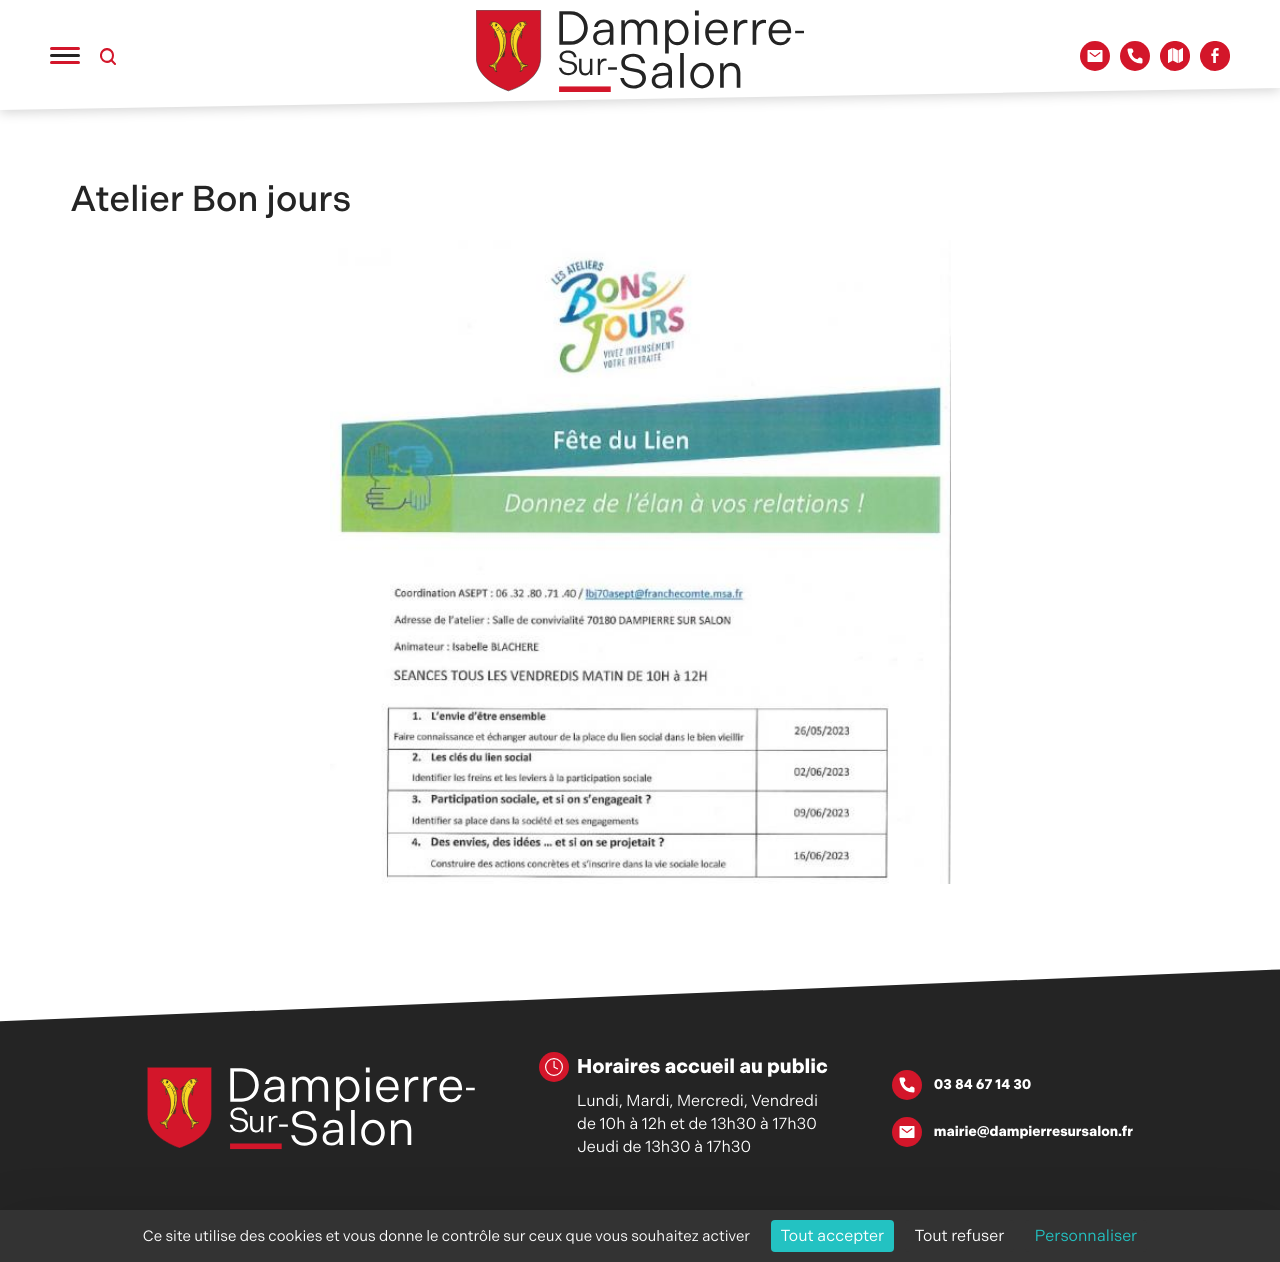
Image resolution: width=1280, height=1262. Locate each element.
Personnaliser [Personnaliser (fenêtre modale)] (1086, 1235)
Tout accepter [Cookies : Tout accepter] (833, 1235)
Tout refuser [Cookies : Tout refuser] (960, 1235)
